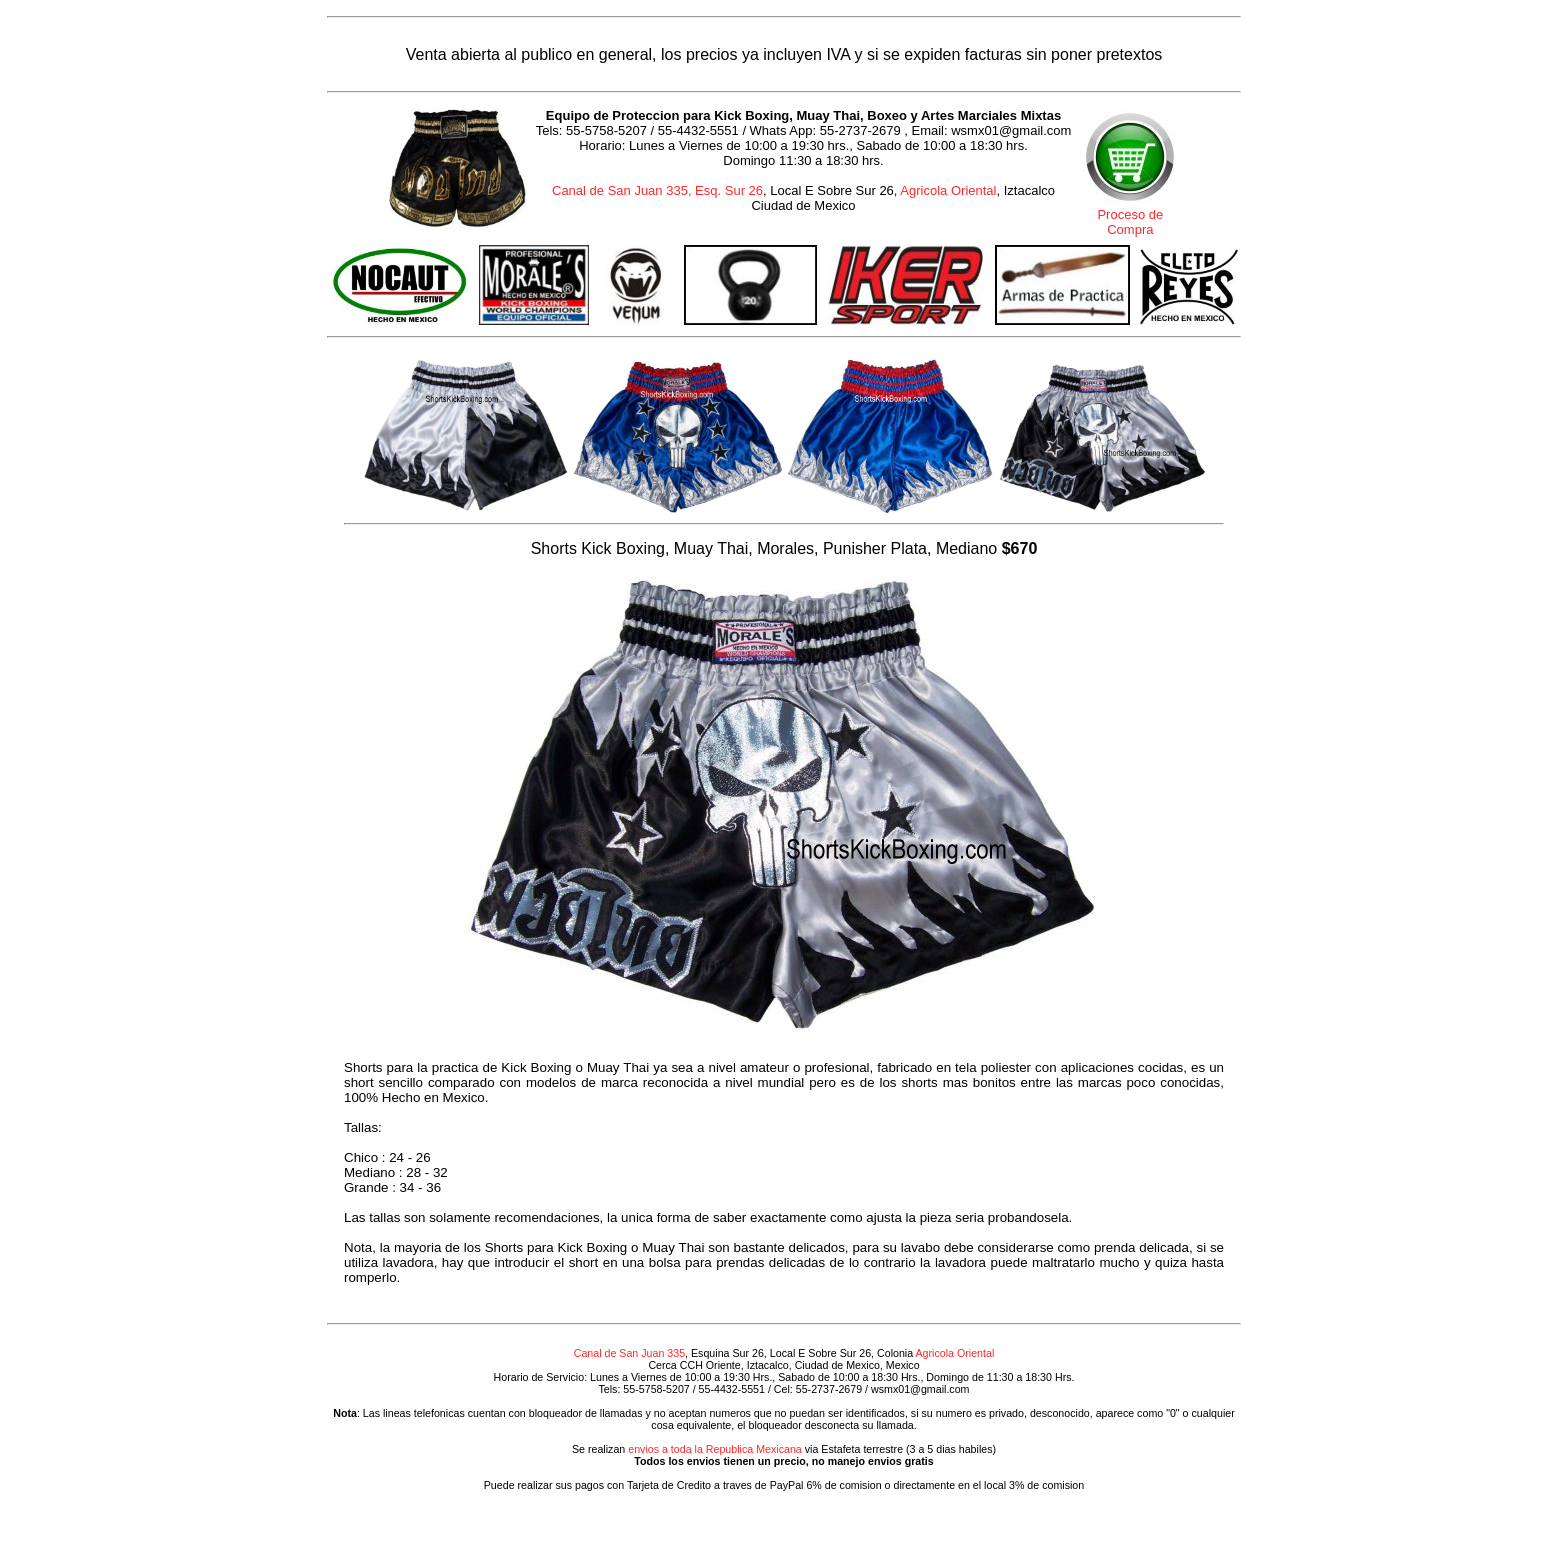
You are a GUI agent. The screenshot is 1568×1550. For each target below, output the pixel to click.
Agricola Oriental (948, 190)
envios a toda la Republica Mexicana (715, 1449)
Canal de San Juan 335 (629, 1353)
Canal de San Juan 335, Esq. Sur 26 (657, 190)
